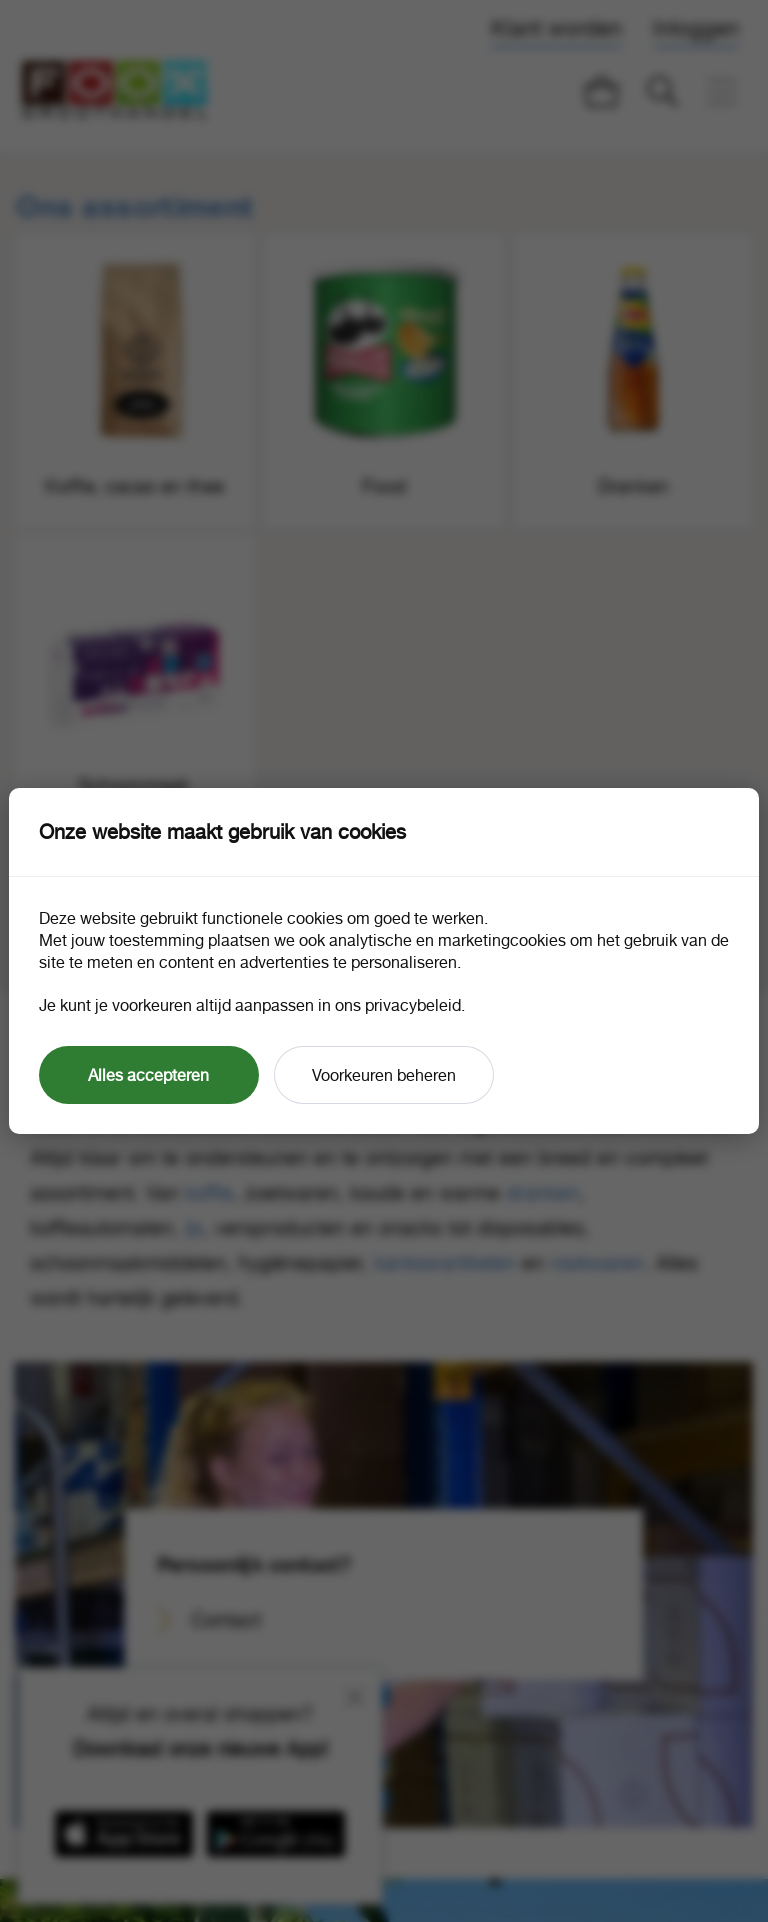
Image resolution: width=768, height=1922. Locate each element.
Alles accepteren (148, 1075)
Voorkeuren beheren (384, 1075)
